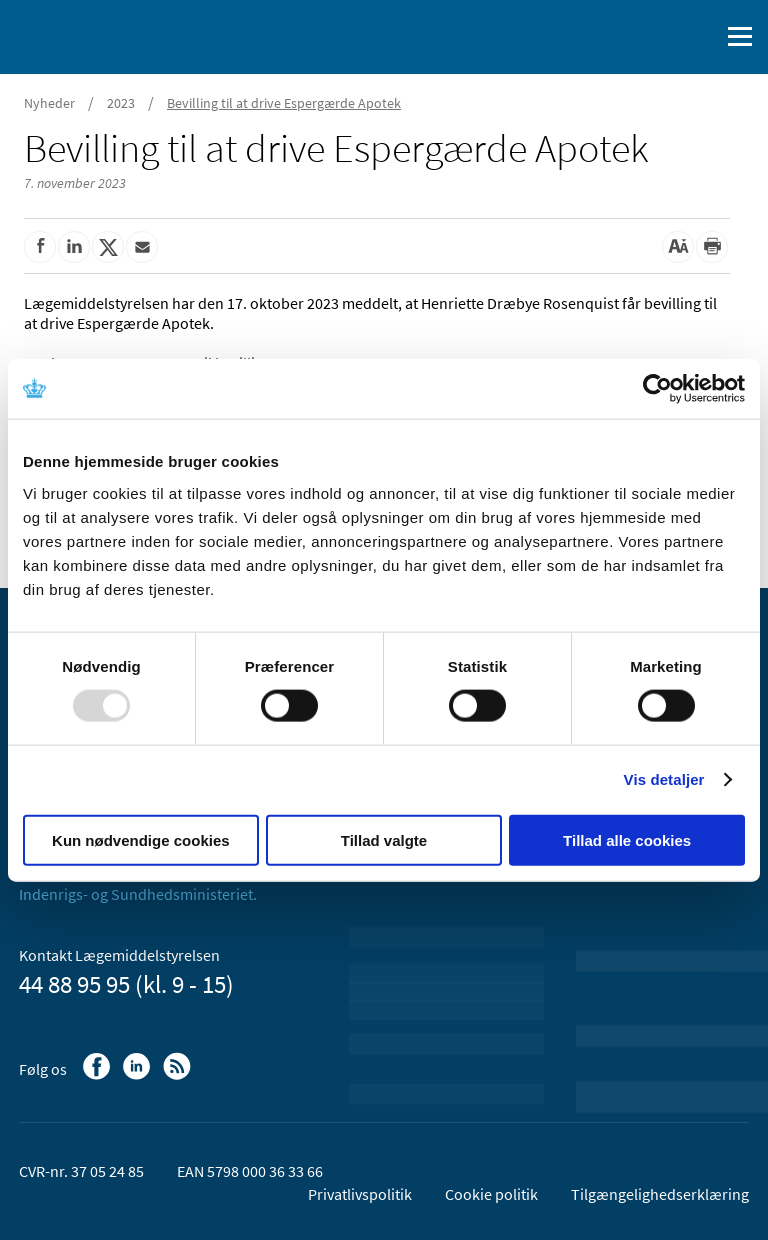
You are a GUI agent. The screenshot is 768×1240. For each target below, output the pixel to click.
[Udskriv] (712, 247)
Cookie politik (491, 1194)
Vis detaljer (664, 779)
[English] (653, 37)
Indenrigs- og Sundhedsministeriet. (138, 894)
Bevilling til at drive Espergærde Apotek (284, 103)
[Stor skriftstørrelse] (678, 247)
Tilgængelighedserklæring (660, 1194)
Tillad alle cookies (627, 839)
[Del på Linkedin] (74, 247)
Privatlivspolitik (360, 1194)
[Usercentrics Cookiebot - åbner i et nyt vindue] (657, 389)
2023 (121, 103)
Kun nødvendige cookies (141, 839)
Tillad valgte (384, 839)
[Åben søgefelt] (700, 37)
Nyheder (49, 103)
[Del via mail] (142, 247)
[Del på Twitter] (108, 247)
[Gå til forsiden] (100, 35)
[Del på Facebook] (40, 247)
